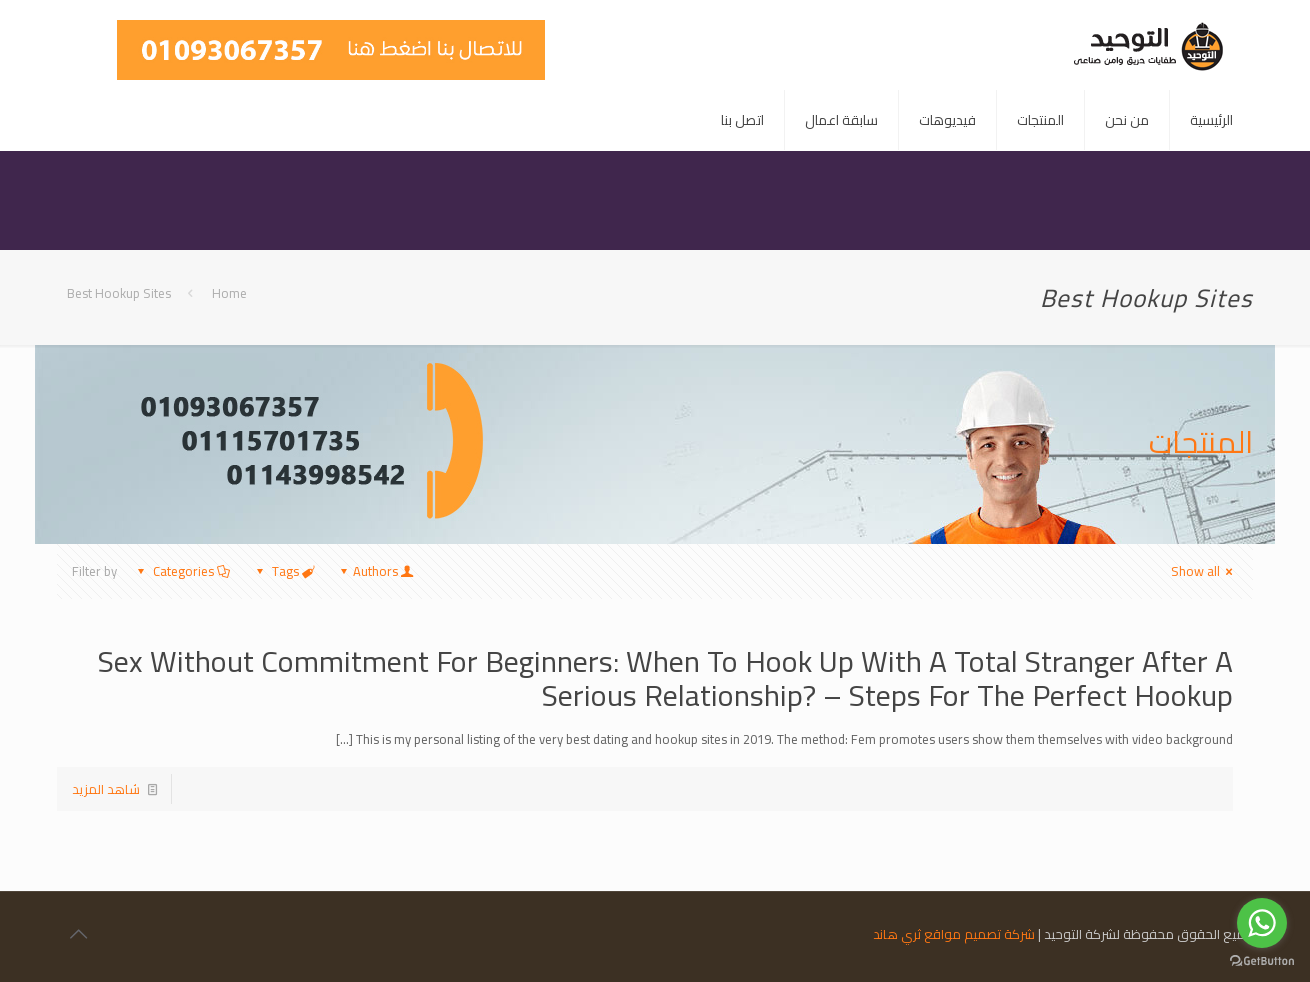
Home (229, 293)
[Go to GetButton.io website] (1262, 961)
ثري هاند (897, 934)
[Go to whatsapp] (1262, 923)
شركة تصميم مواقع (979, 934)
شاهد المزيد (106, 789)
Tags (284, 571)
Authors (375, 571)
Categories (182, 571)
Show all (1204, 571)
